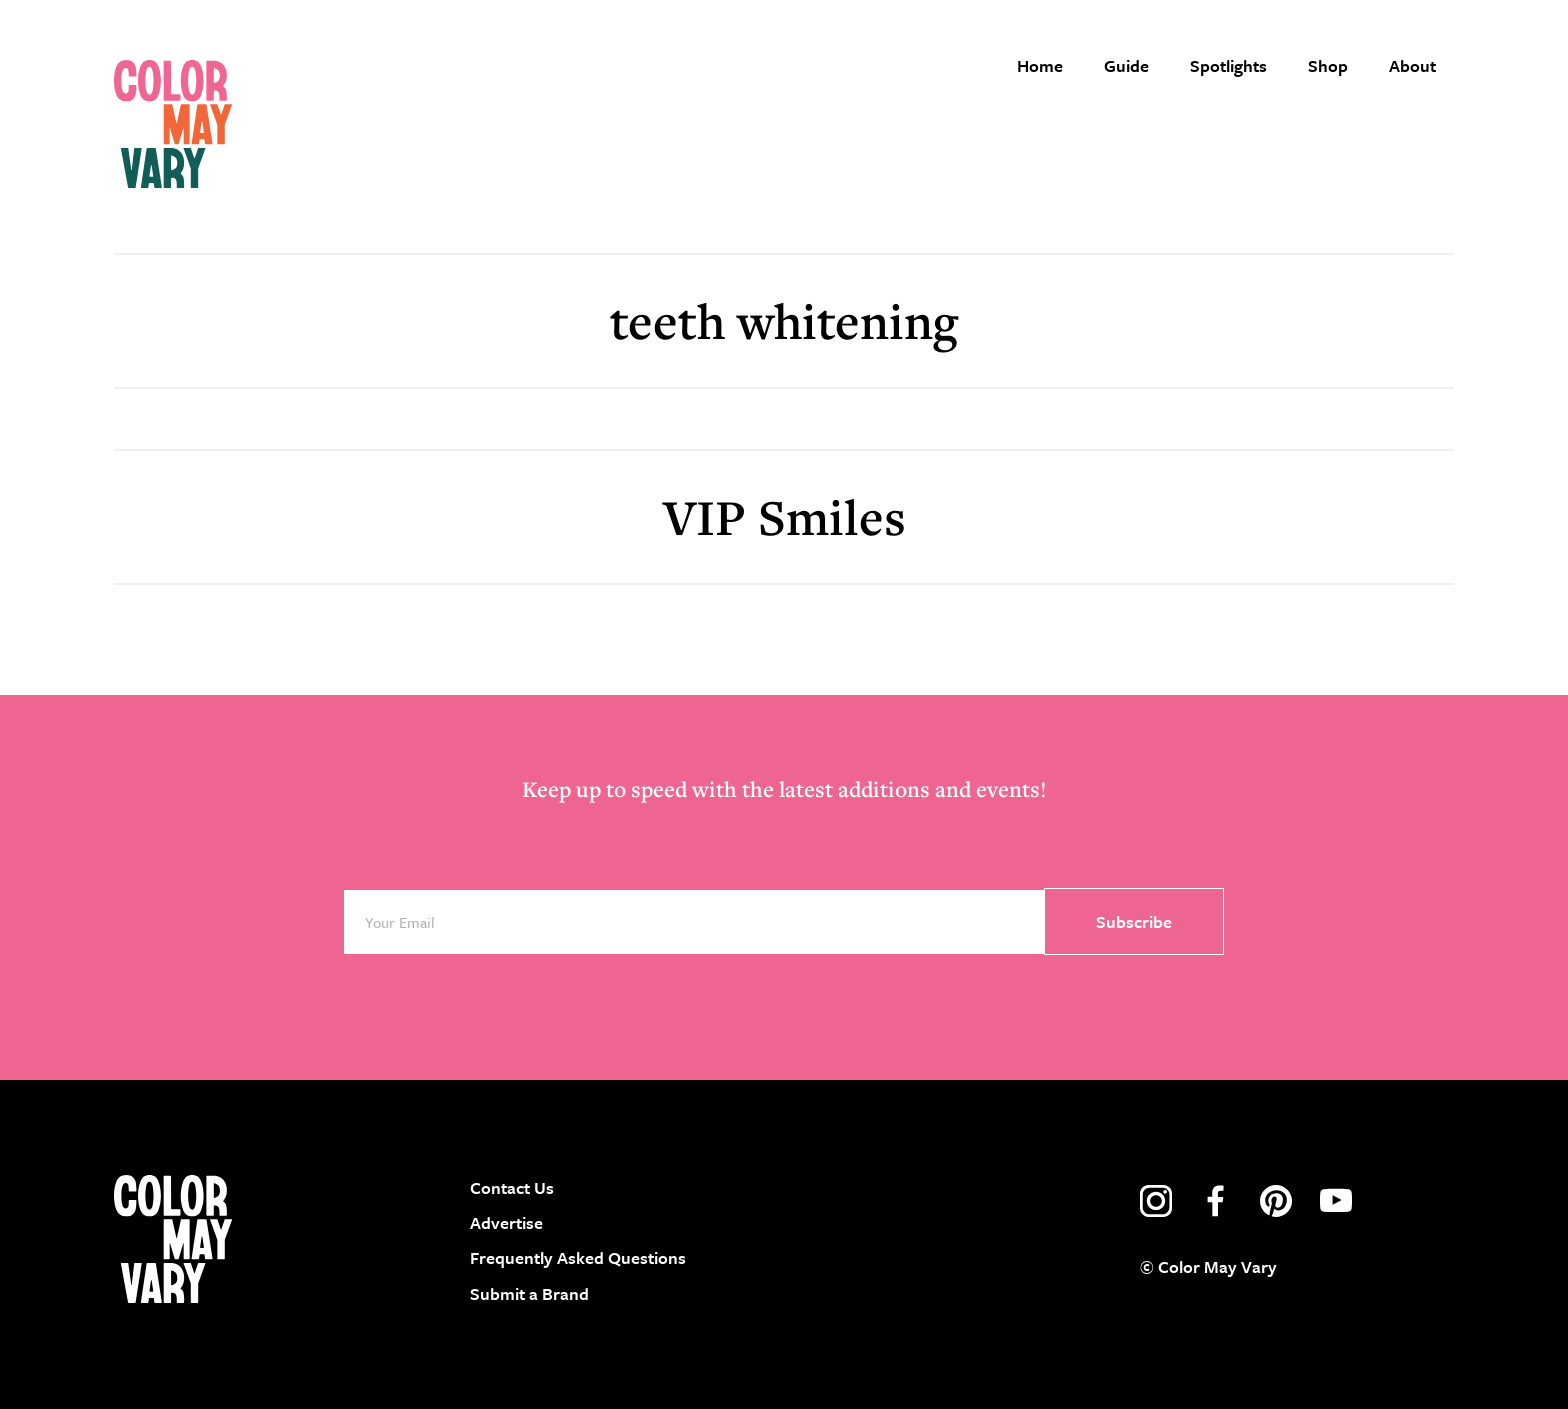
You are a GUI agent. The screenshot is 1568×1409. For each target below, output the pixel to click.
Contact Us (512, 1187)
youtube (1336, 1201)
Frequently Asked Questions (578, 1257)
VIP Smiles (784, 516)
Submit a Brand (529, 1293)
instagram (1156, 1201)
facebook (1216, 1201)
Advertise (506, 1222)
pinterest (1276, 1201)
